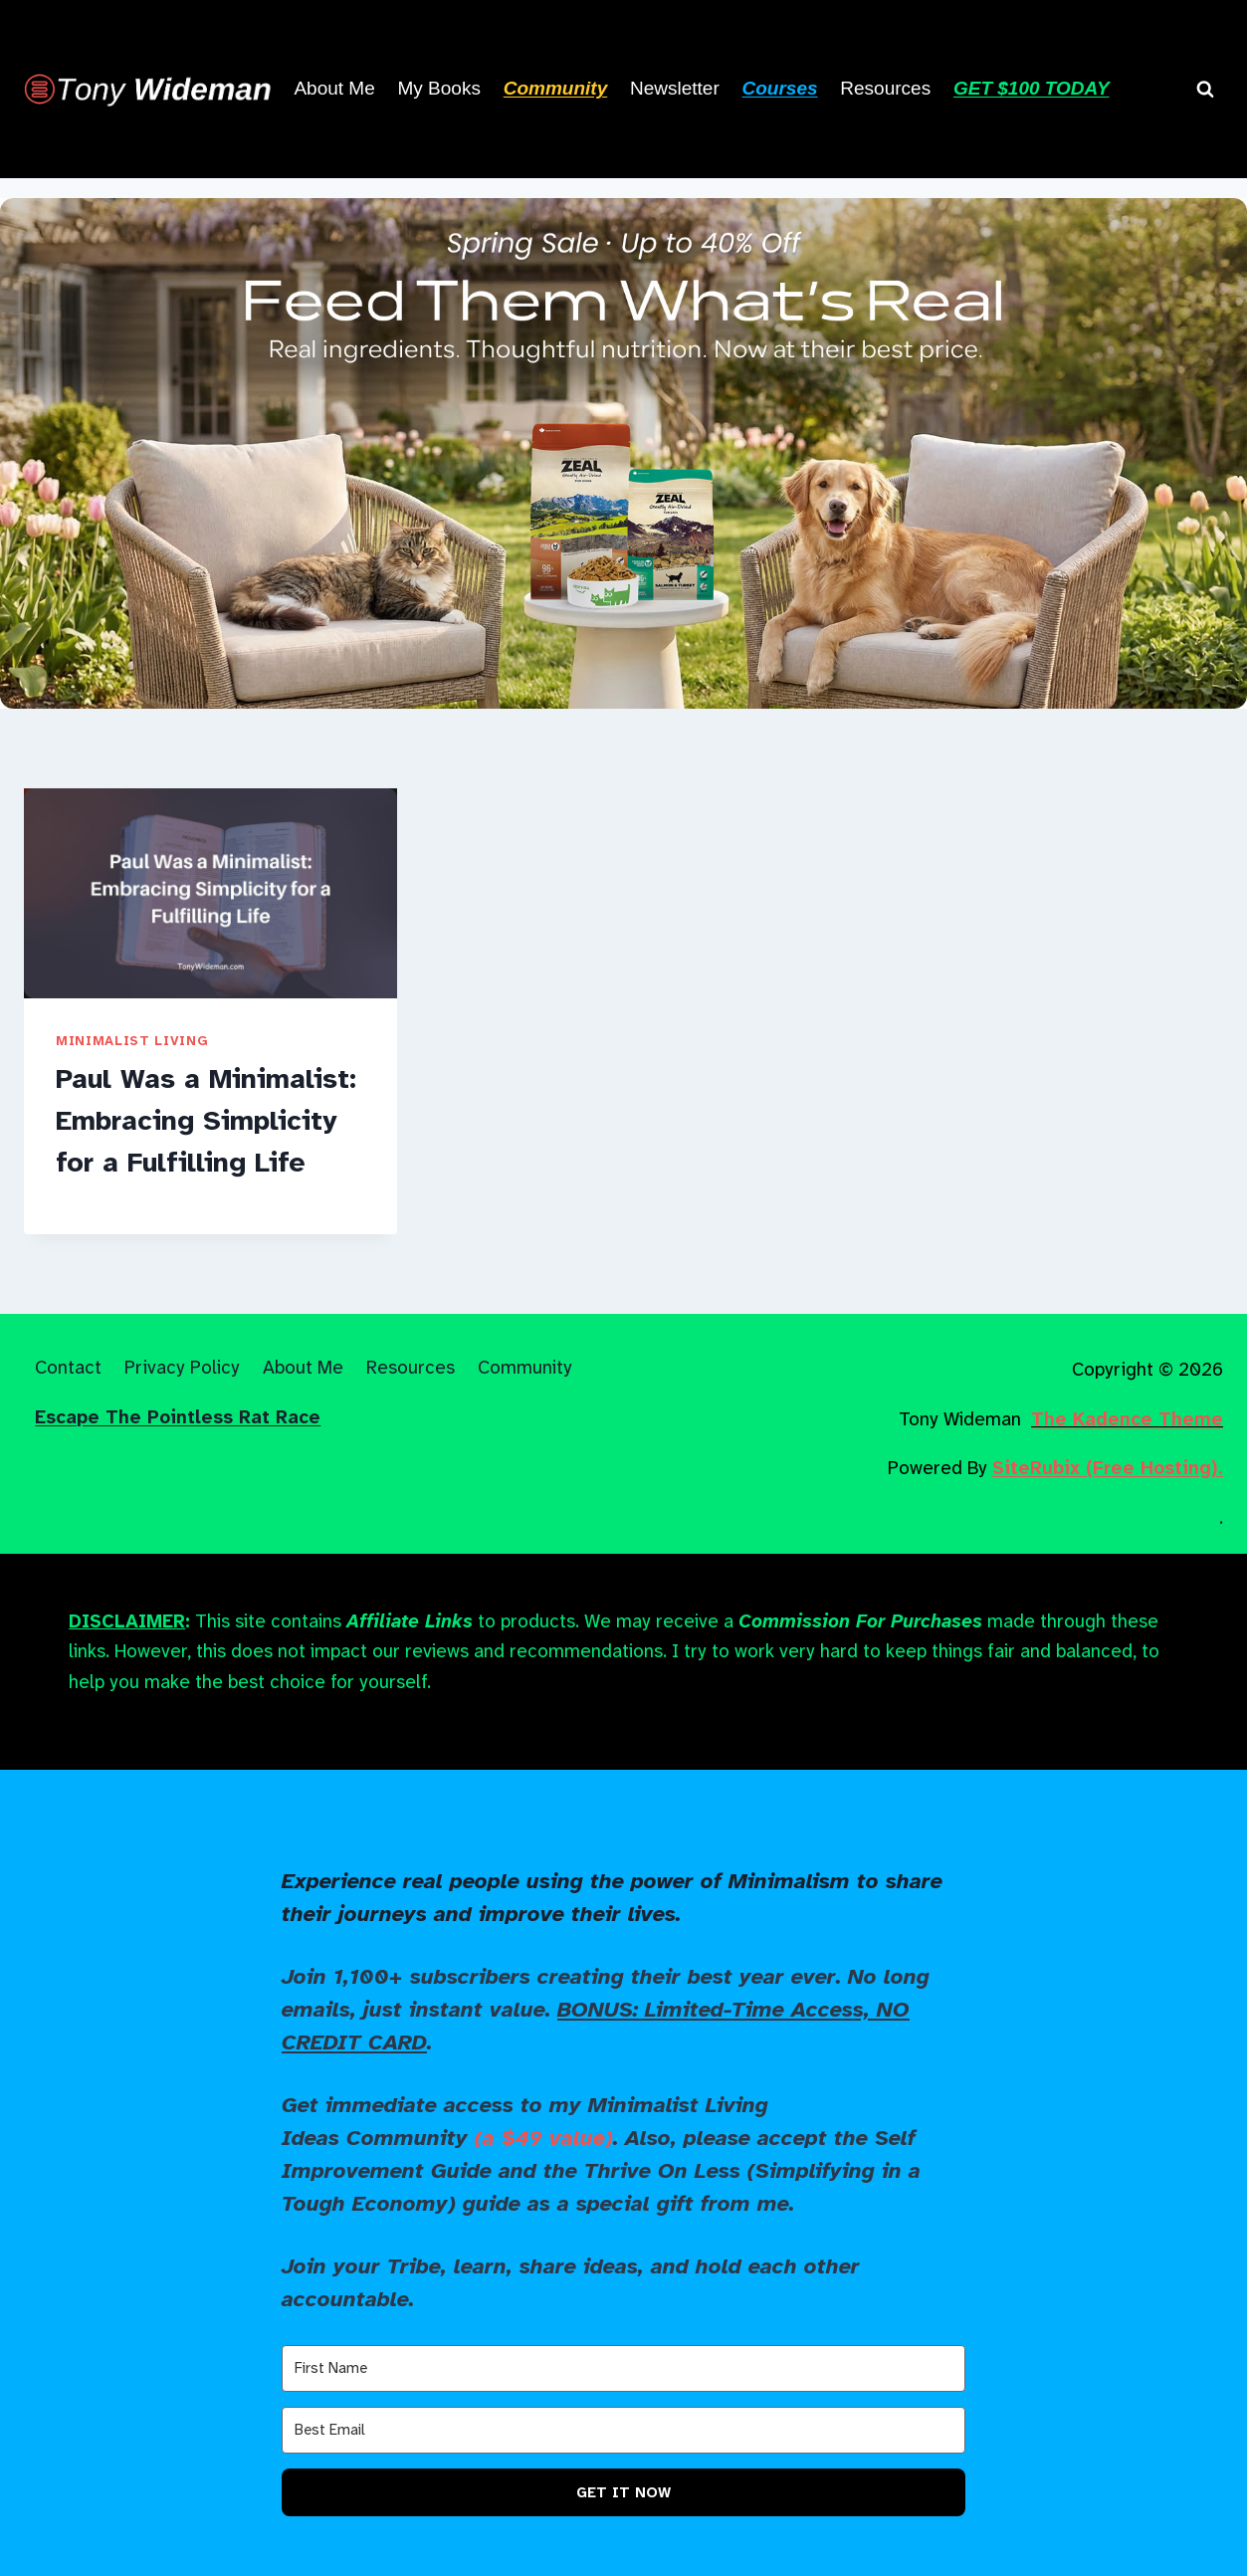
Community (525, 1367)
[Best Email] (623, 2430)
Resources (885, 88)
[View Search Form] (1205, 89)
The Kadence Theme (1127, 1418)
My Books (439, 88)
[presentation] (210, 893)
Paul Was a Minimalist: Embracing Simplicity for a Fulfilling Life (206, 1120)
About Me (334, 88)
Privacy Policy (182, 1367)
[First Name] (623, 2368)
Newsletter (675, 88)
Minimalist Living (132, 1040)
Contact (68, 1367)
